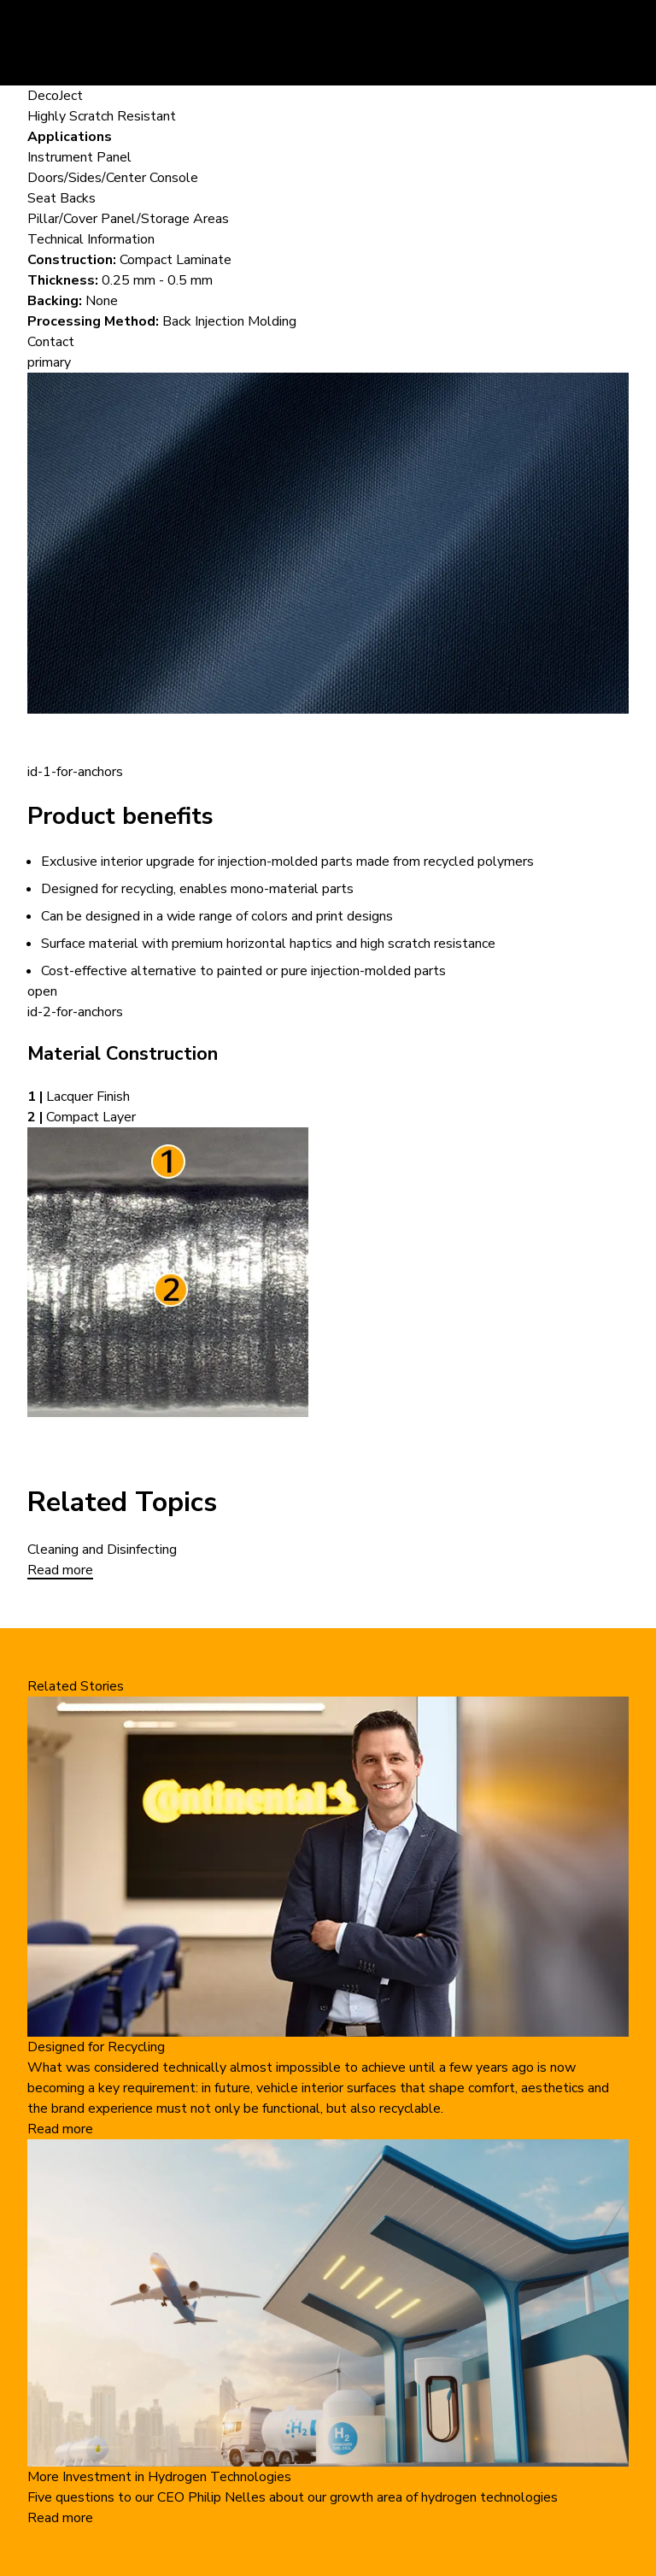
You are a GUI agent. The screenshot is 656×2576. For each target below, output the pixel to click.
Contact (50, 341)
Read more (60, 1570)
